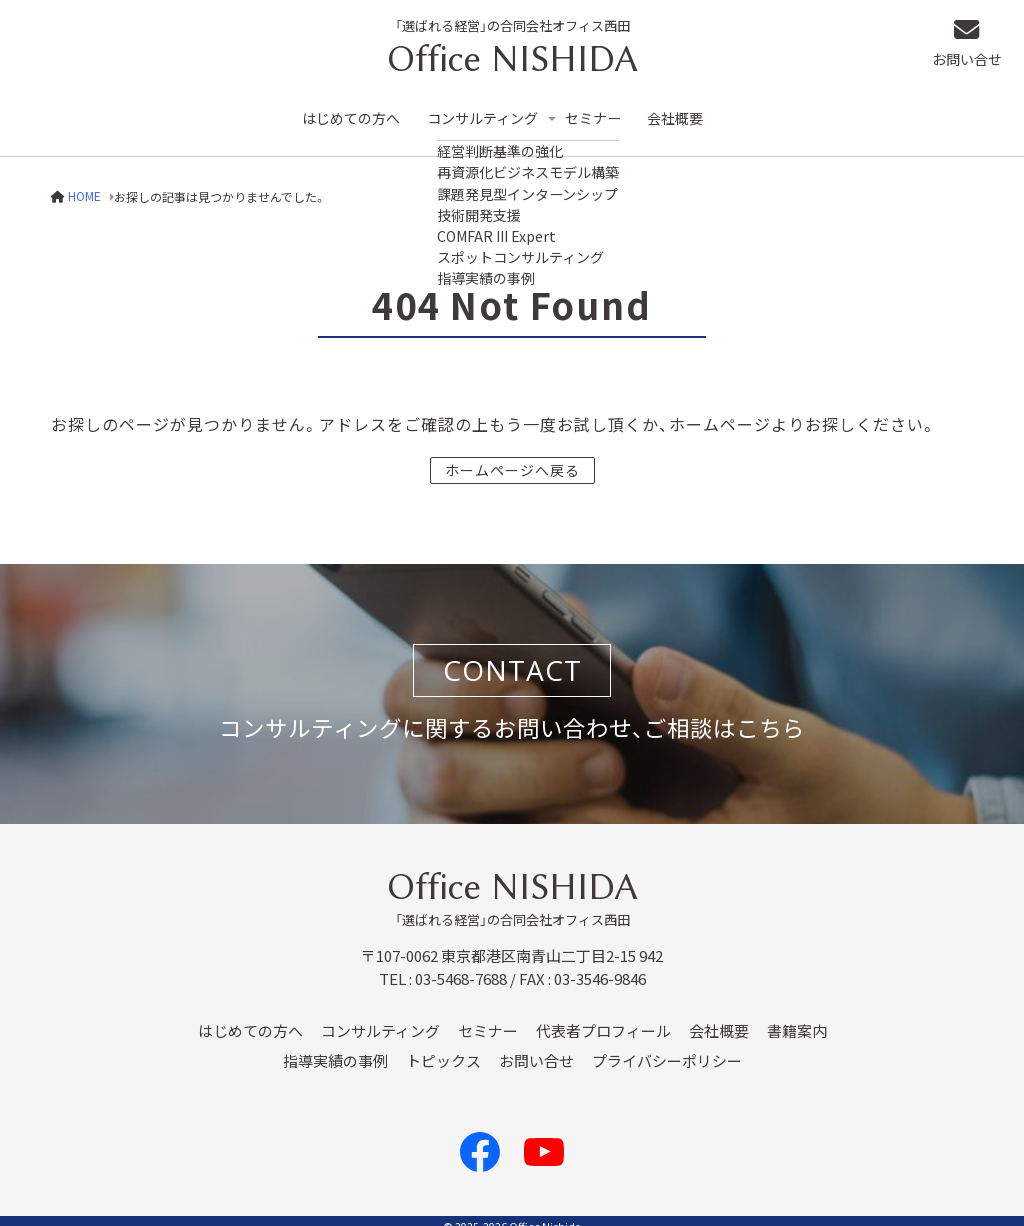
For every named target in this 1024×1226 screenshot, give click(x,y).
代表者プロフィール (603, 1018)
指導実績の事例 (335, 1048)
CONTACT (512, 657)
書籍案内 (797, 1018)
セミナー (608, 111)
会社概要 (693, 111)
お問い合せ (975, 45)
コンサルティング (490, 111)
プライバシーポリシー (667, 1048)
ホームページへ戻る (512, 456)
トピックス (443, 1048)
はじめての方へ (353, 111)
